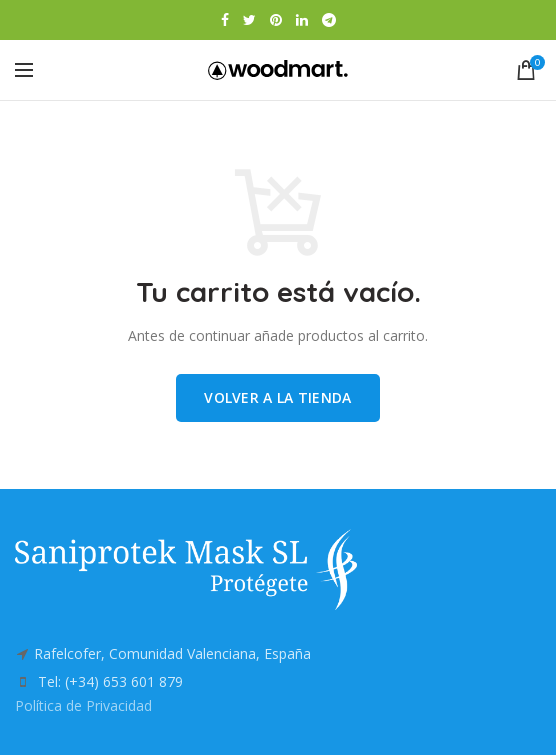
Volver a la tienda (277, 397)
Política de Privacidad (83, 705)
